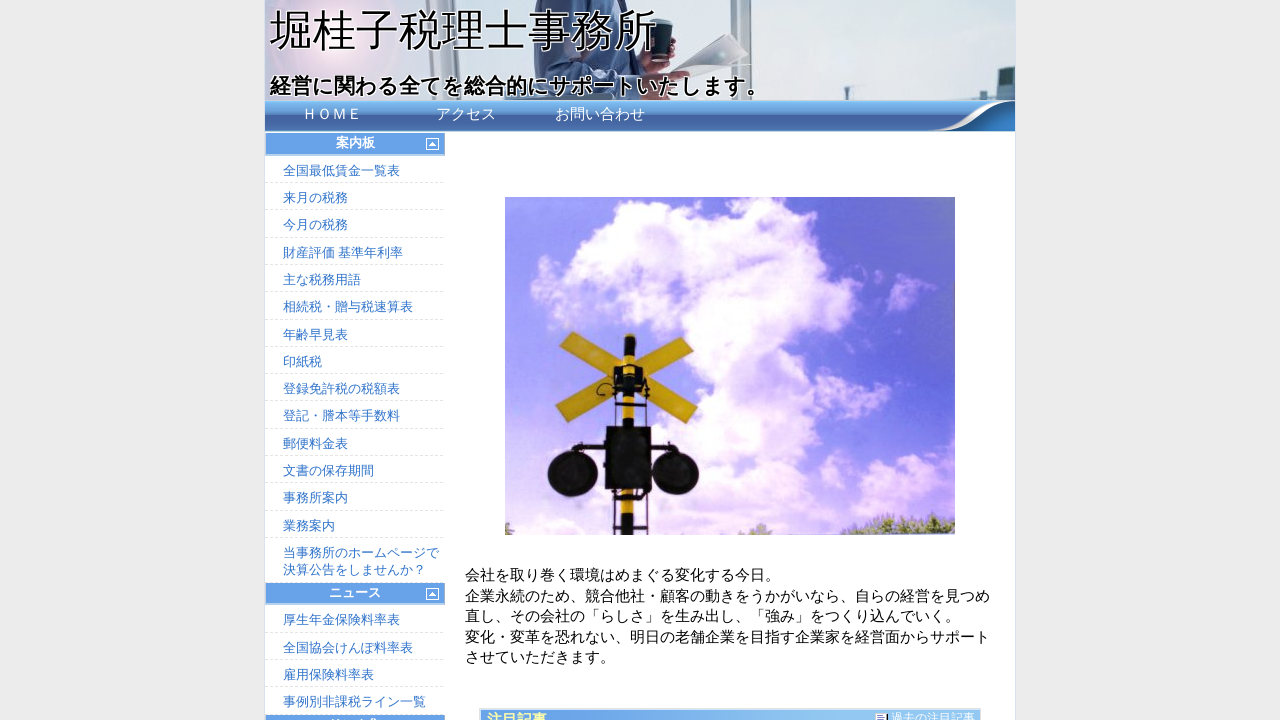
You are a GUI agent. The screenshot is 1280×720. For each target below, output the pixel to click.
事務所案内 (315, 497)
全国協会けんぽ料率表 (348, 647)
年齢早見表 (315, 334)
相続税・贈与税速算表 (348, 306)
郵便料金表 (315, 443)
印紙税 (302, 361)
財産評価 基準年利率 (343, 252)
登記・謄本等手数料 (341, 415)
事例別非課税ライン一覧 (354, 701)
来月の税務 (315, 197)
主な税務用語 (322, 279)
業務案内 (309, 525)
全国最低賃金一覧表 (341, 170)
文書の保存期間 (328, 470)
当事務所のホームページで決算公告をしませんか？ (361, 561)
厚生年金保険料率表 (341, 619)
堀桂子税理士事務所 (463, 30)
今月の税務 (315, 224)
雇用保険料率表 (328, 674)
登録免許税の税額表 (341, 388)
